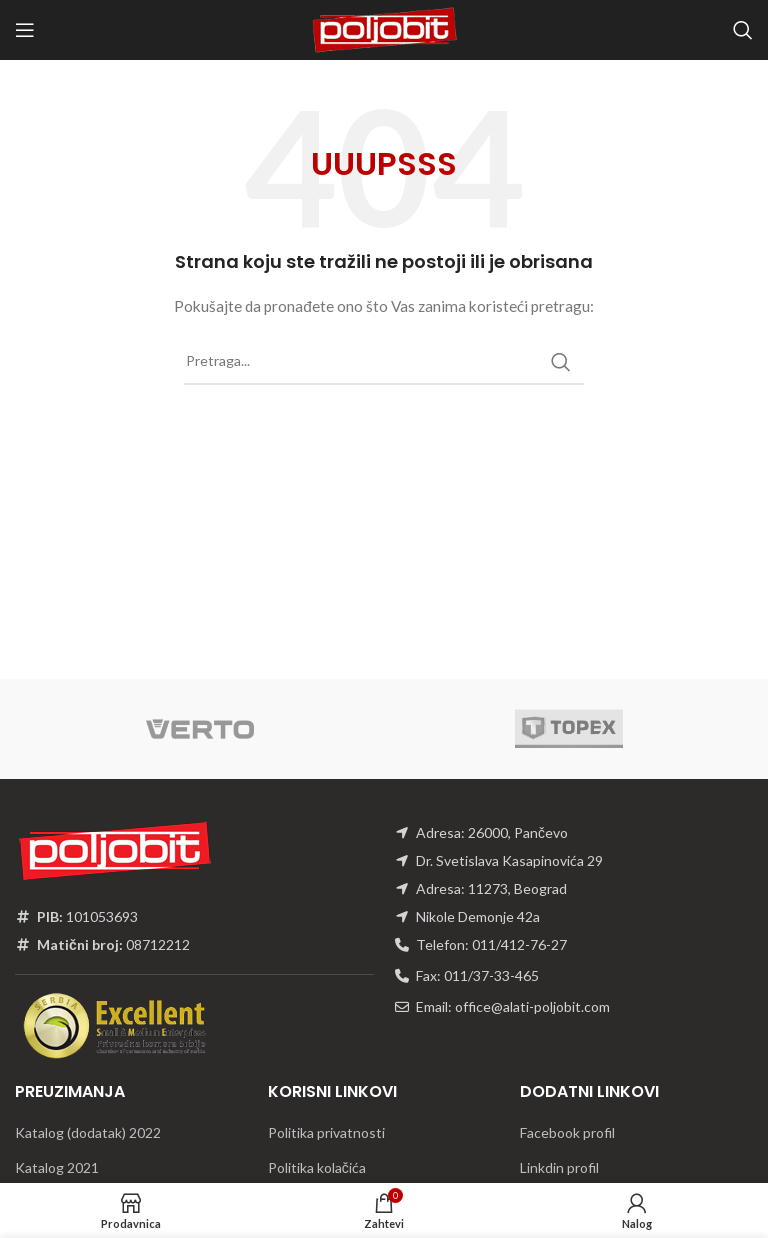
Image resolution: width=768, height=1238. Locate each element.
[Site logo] (384, 28)
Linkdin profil (559, 1167)
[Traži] (743, 30)
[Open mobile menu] (25, 30)
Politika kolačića (317, 1167)
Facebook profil (567, 1132)
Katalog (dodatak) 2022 (88, 1132)
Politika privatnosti (326, 1132)
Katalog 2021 (57, 1167)
